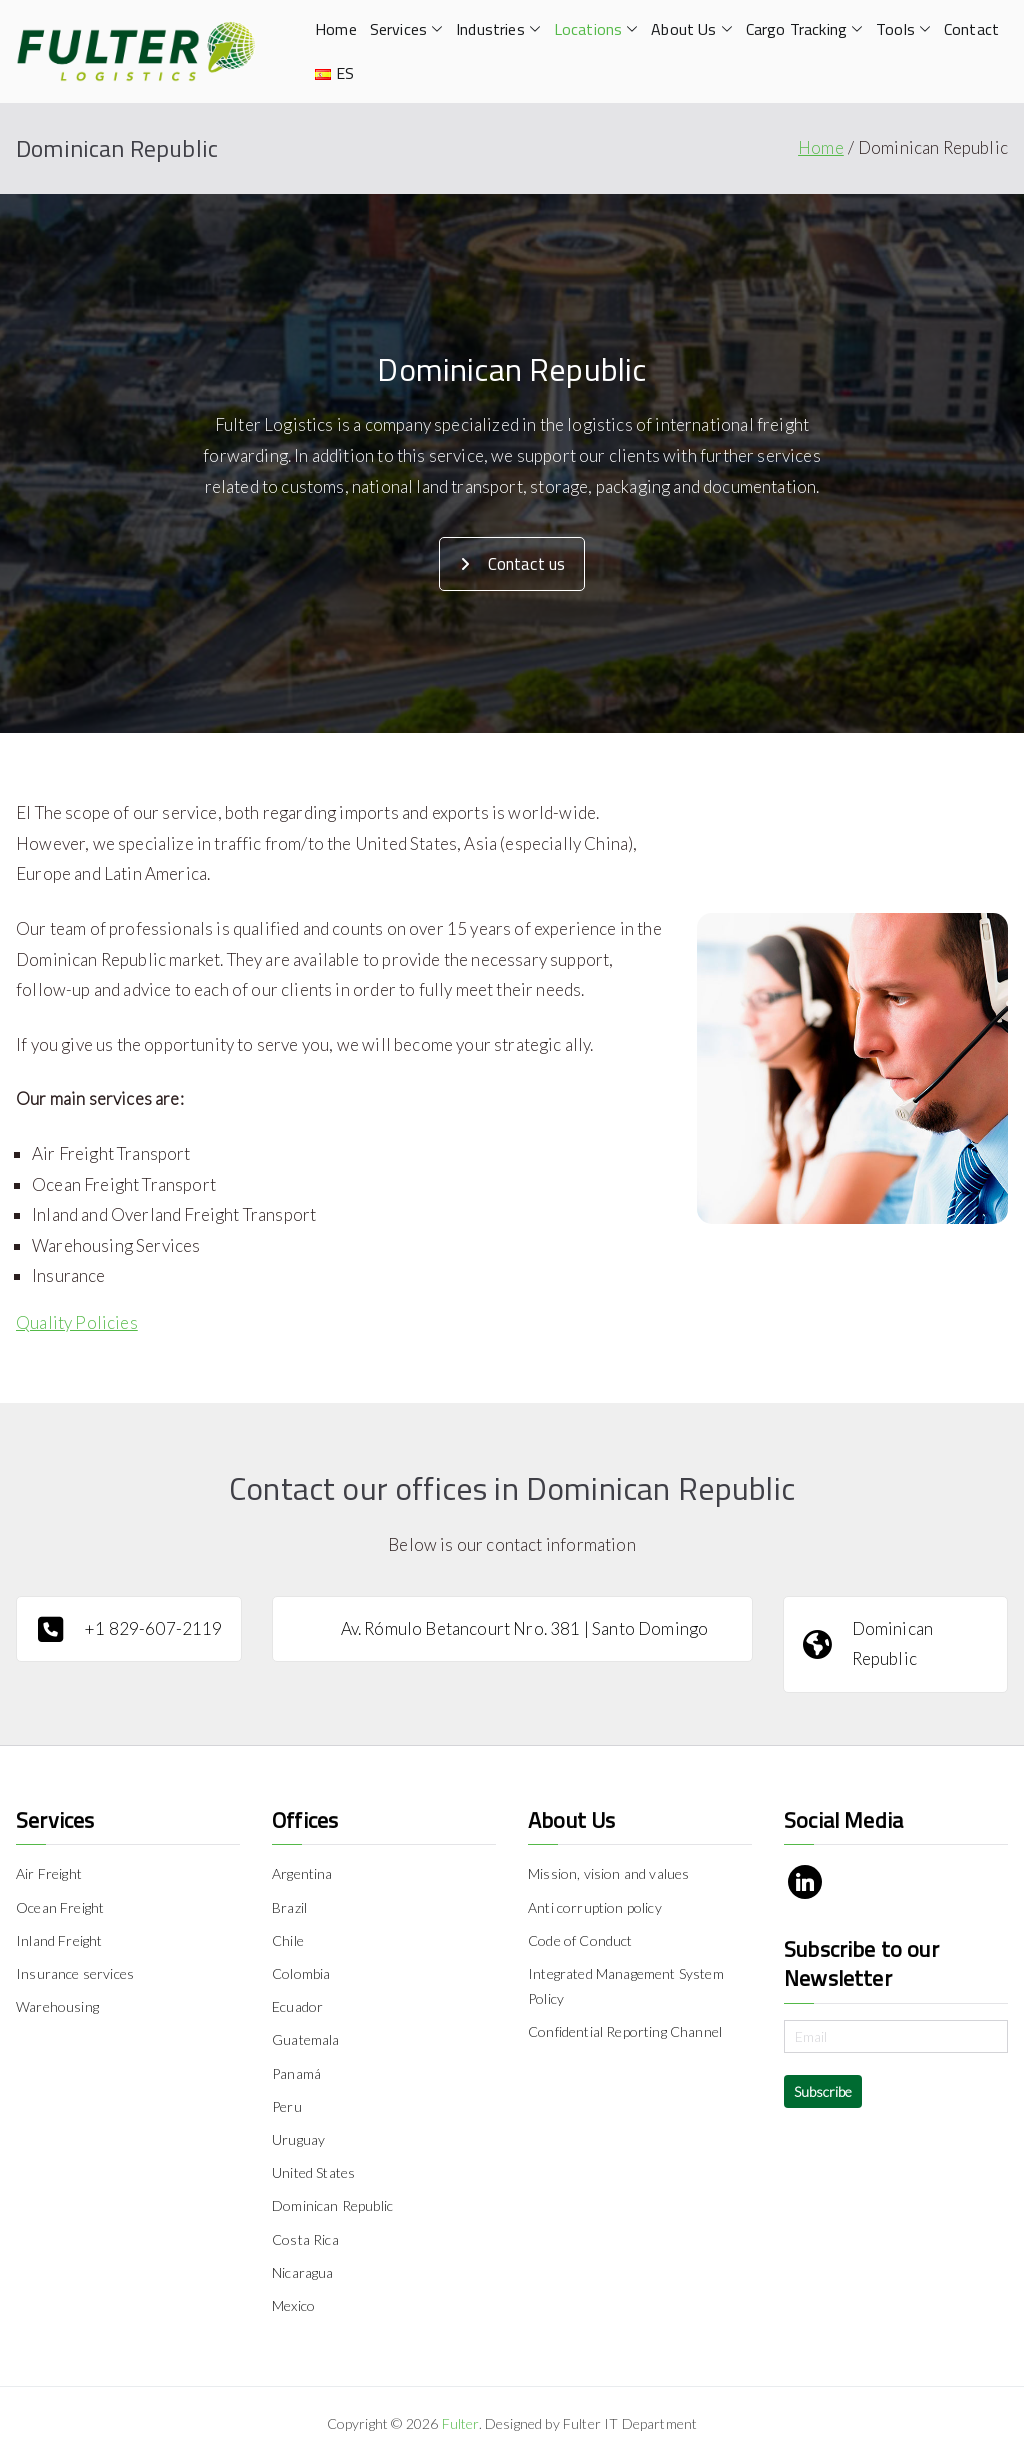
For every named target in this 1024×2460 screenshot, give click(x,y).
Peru (287, 2106)
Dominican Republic (332, 2205)
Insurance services (75, 1973)
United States (313, 2172)
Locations (596, 29)
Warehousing (57, 2006)
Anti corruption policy (595, 1907)
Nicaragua (303, 2272)
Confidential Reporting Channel (625, 2031)
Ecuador (297, 2006)
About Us (691, 29)
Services (406, 29)
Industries (498, 29)
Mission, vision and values (608, 1873)
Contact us (513, 564)
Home (336, 29)
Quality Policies (77, 1322)
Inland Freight (59, 1940)
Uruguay (298, 2139)
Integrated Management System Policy (626, 1986)
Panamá (296, 2073)
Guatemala (306, 2039)
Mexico (293, 2305)
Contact (971, 29)
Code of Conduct (580, 1940)
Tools (903, 29)
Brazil (289, 1907)
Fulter (460, 2423)
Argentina (302, 1873)
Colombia (301, 1973)
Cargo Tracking (804, 29)
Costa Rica (305, 2239)
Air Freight (49, 1873)
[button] (435, 29)
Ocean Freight (60, 1907)
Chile (288, 1940)
